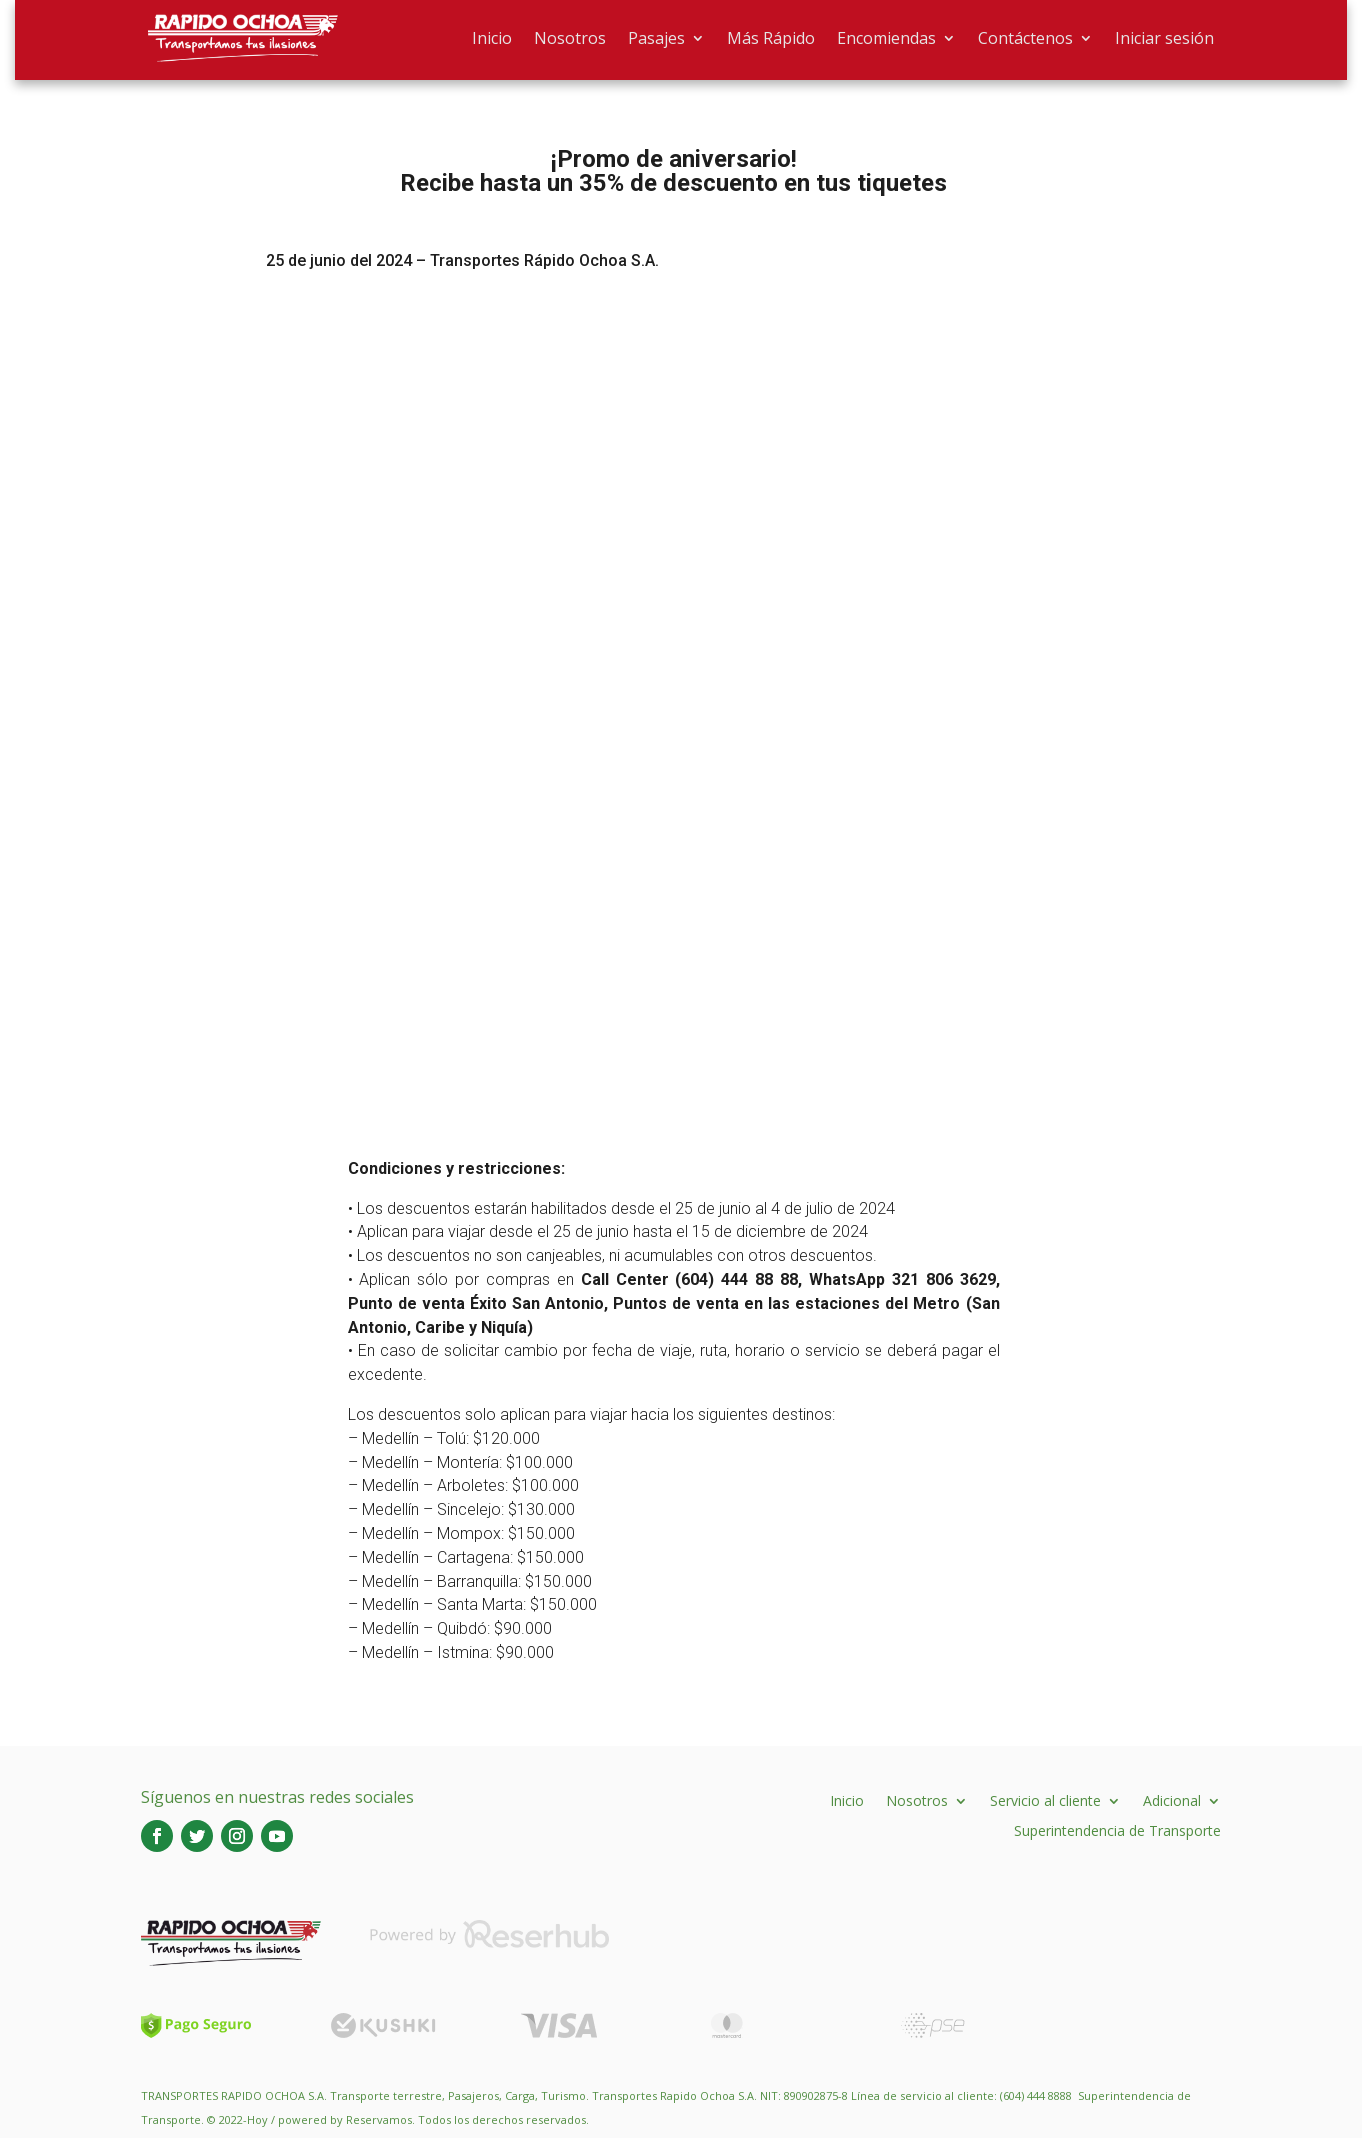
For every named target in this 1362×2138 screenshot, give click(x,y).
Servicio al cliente (1045, 1799)
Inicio (492, 38)
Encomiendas (886, 38)
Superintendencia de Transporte (1117, 1829)
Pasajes (656, 38)
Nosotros (570, 38)
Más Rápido (771, 38)
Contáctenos (1025, 38)
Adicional (1172, 1799)
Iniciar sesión (1164, 38)
